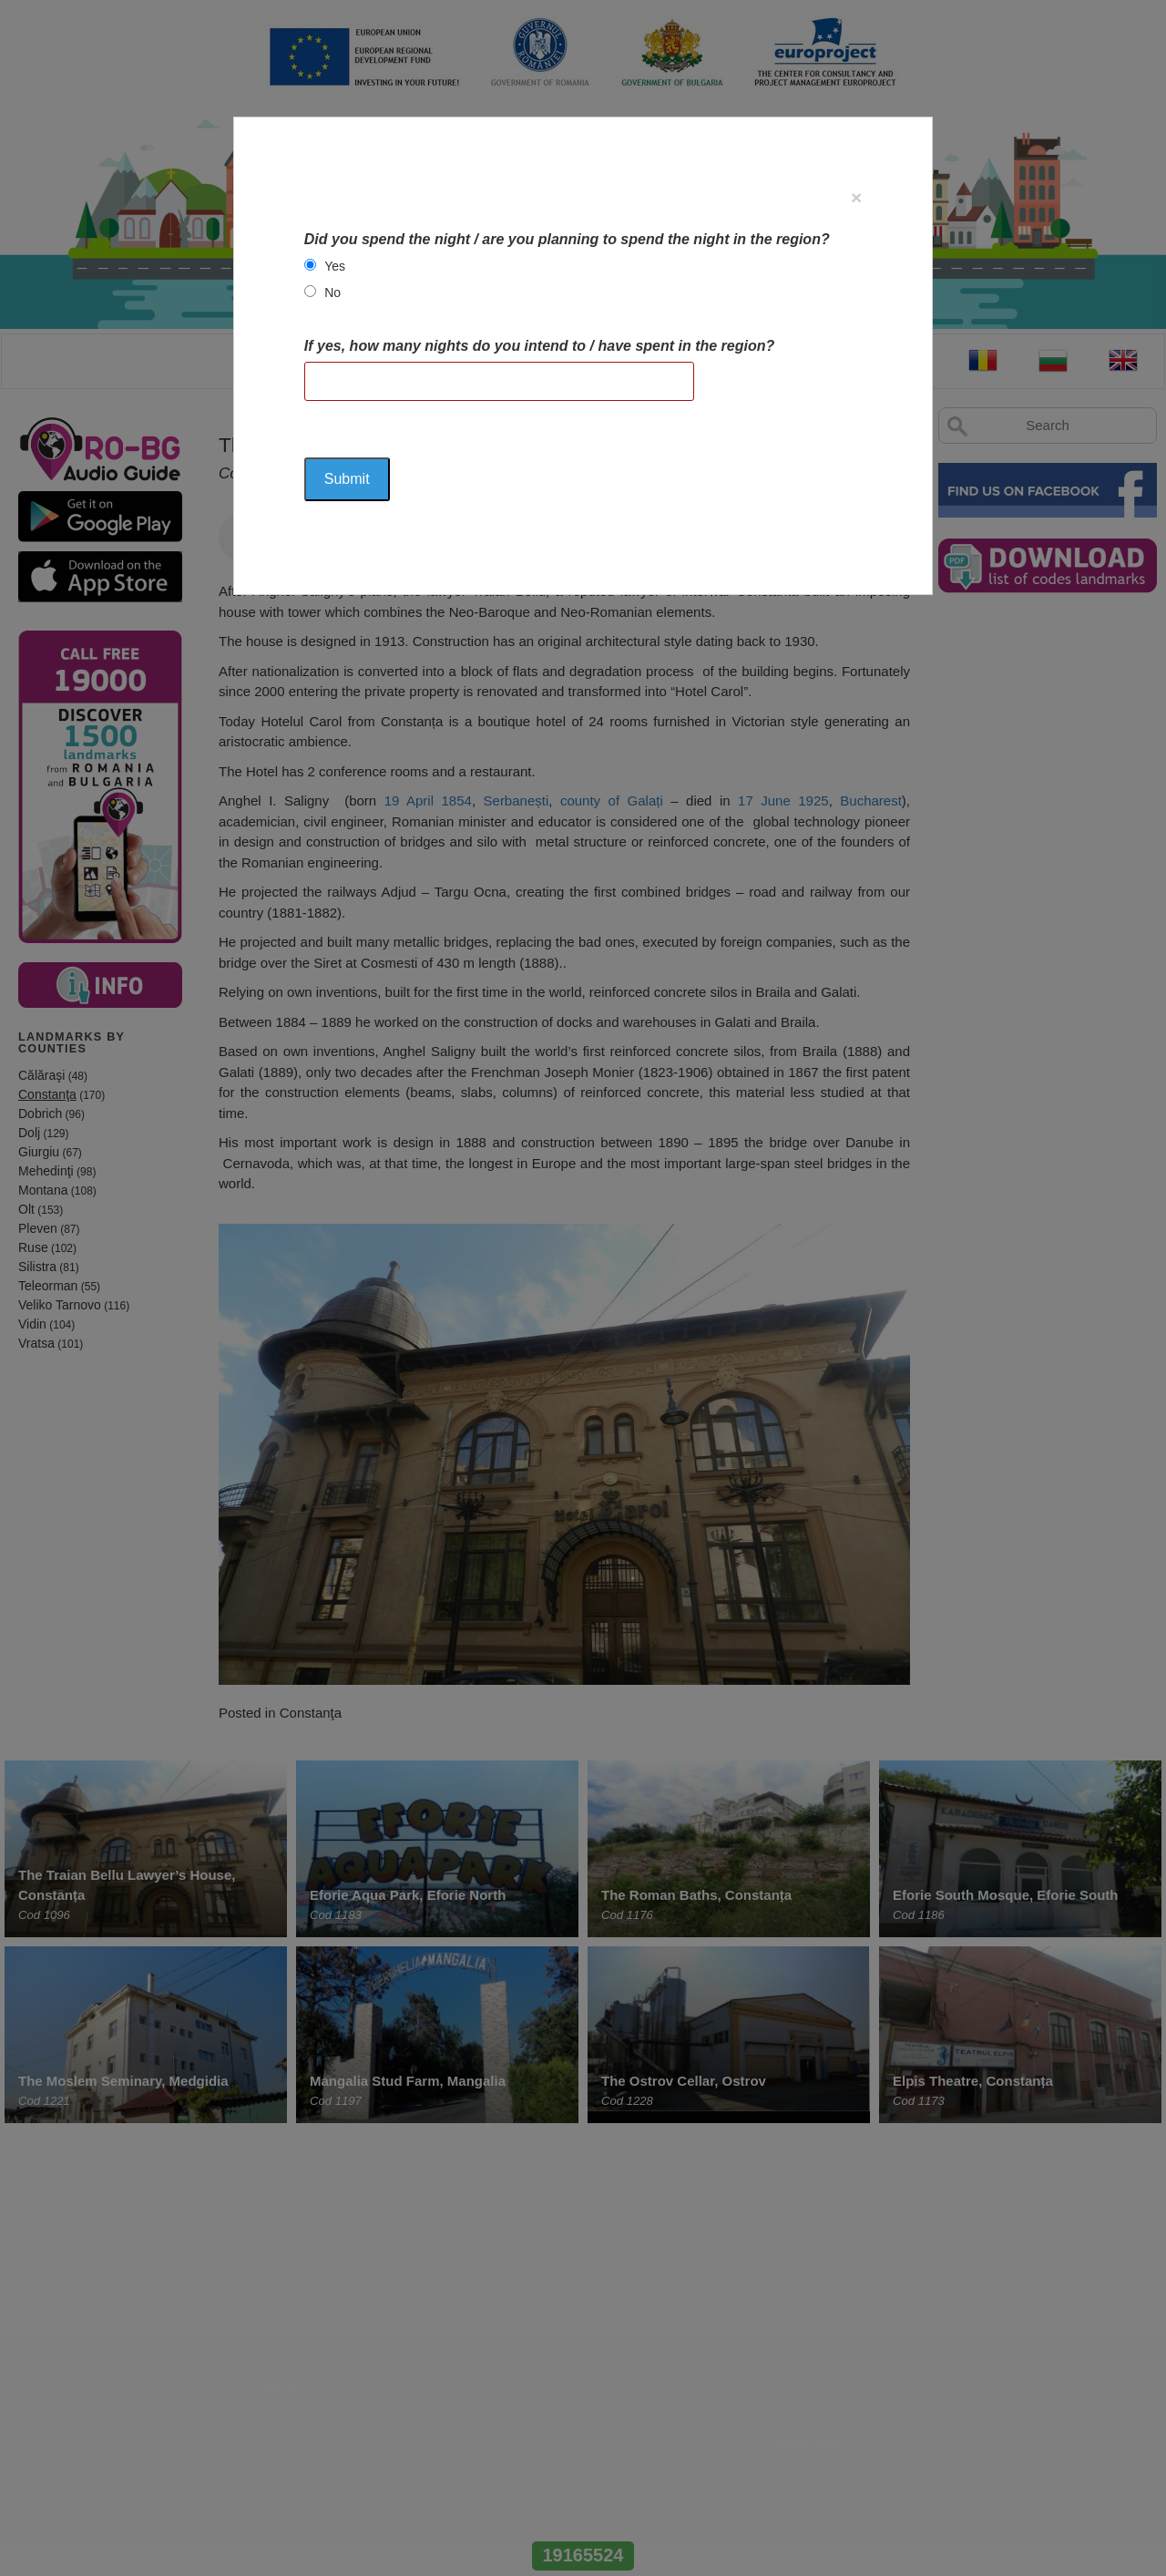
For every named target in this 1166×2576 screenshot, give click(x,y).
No (332, 292)
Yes (334, 266)
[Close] (856, 197)
